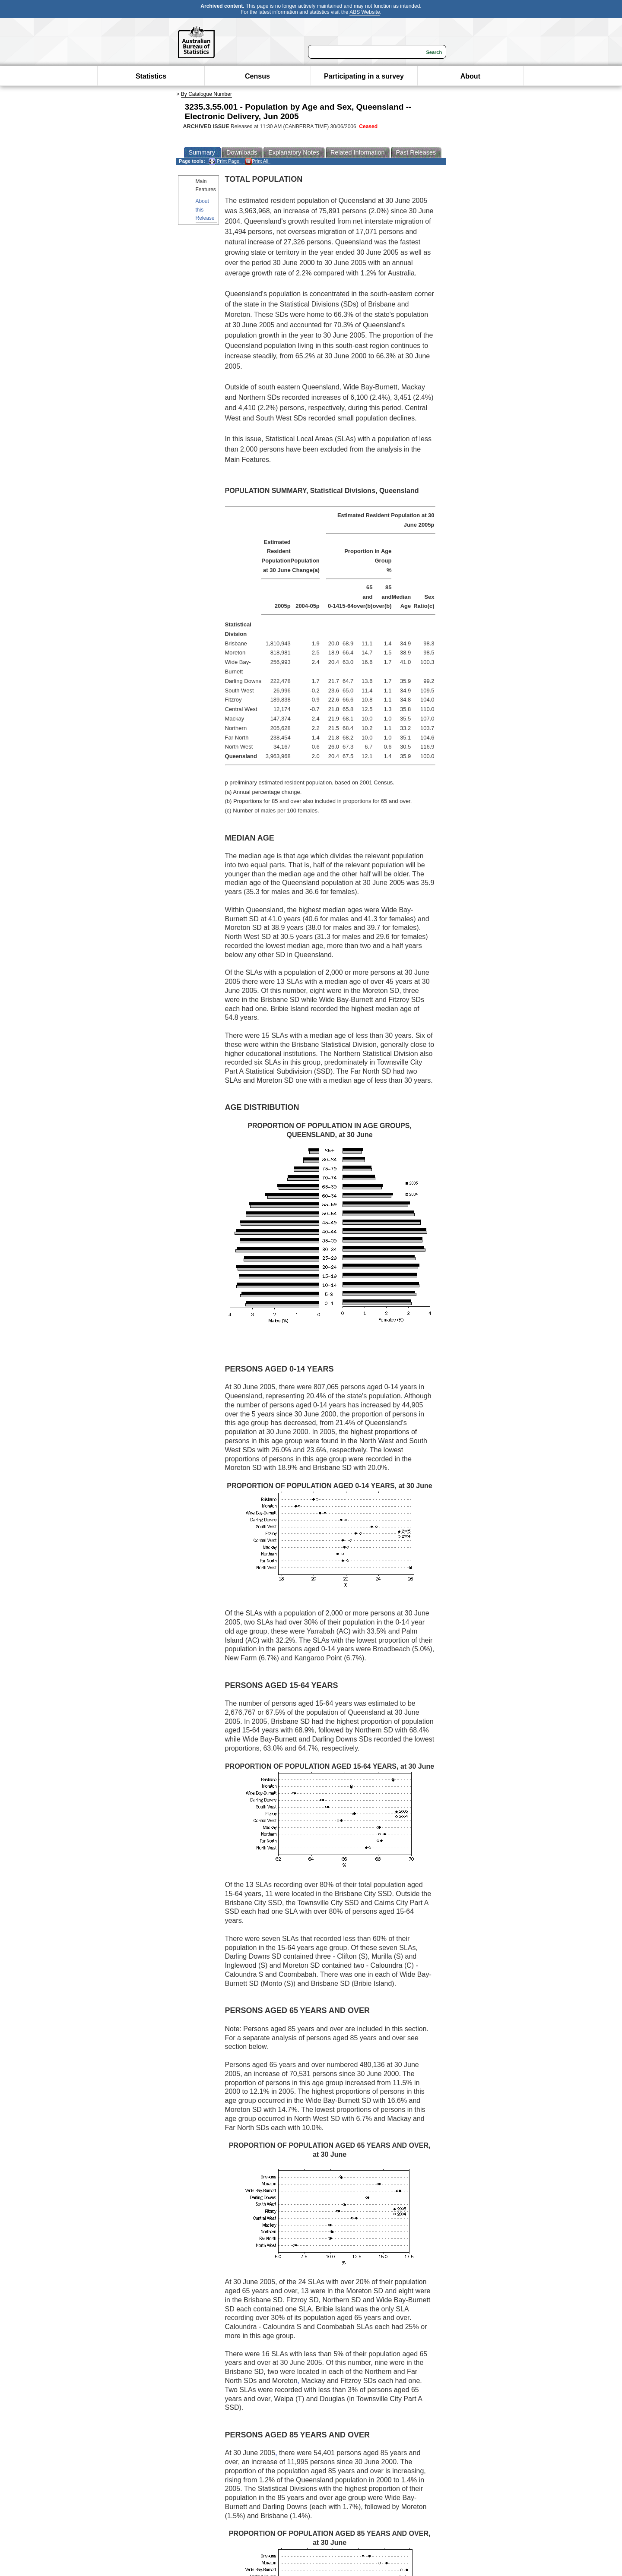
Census (257, 76)
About (470, 76)
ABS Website (364, 12)
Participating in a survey (364, 76)
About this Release (205, 209)
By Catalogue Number (206, 94)
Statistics (151, 76)
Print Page (224, 161)
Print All (256, 161)
